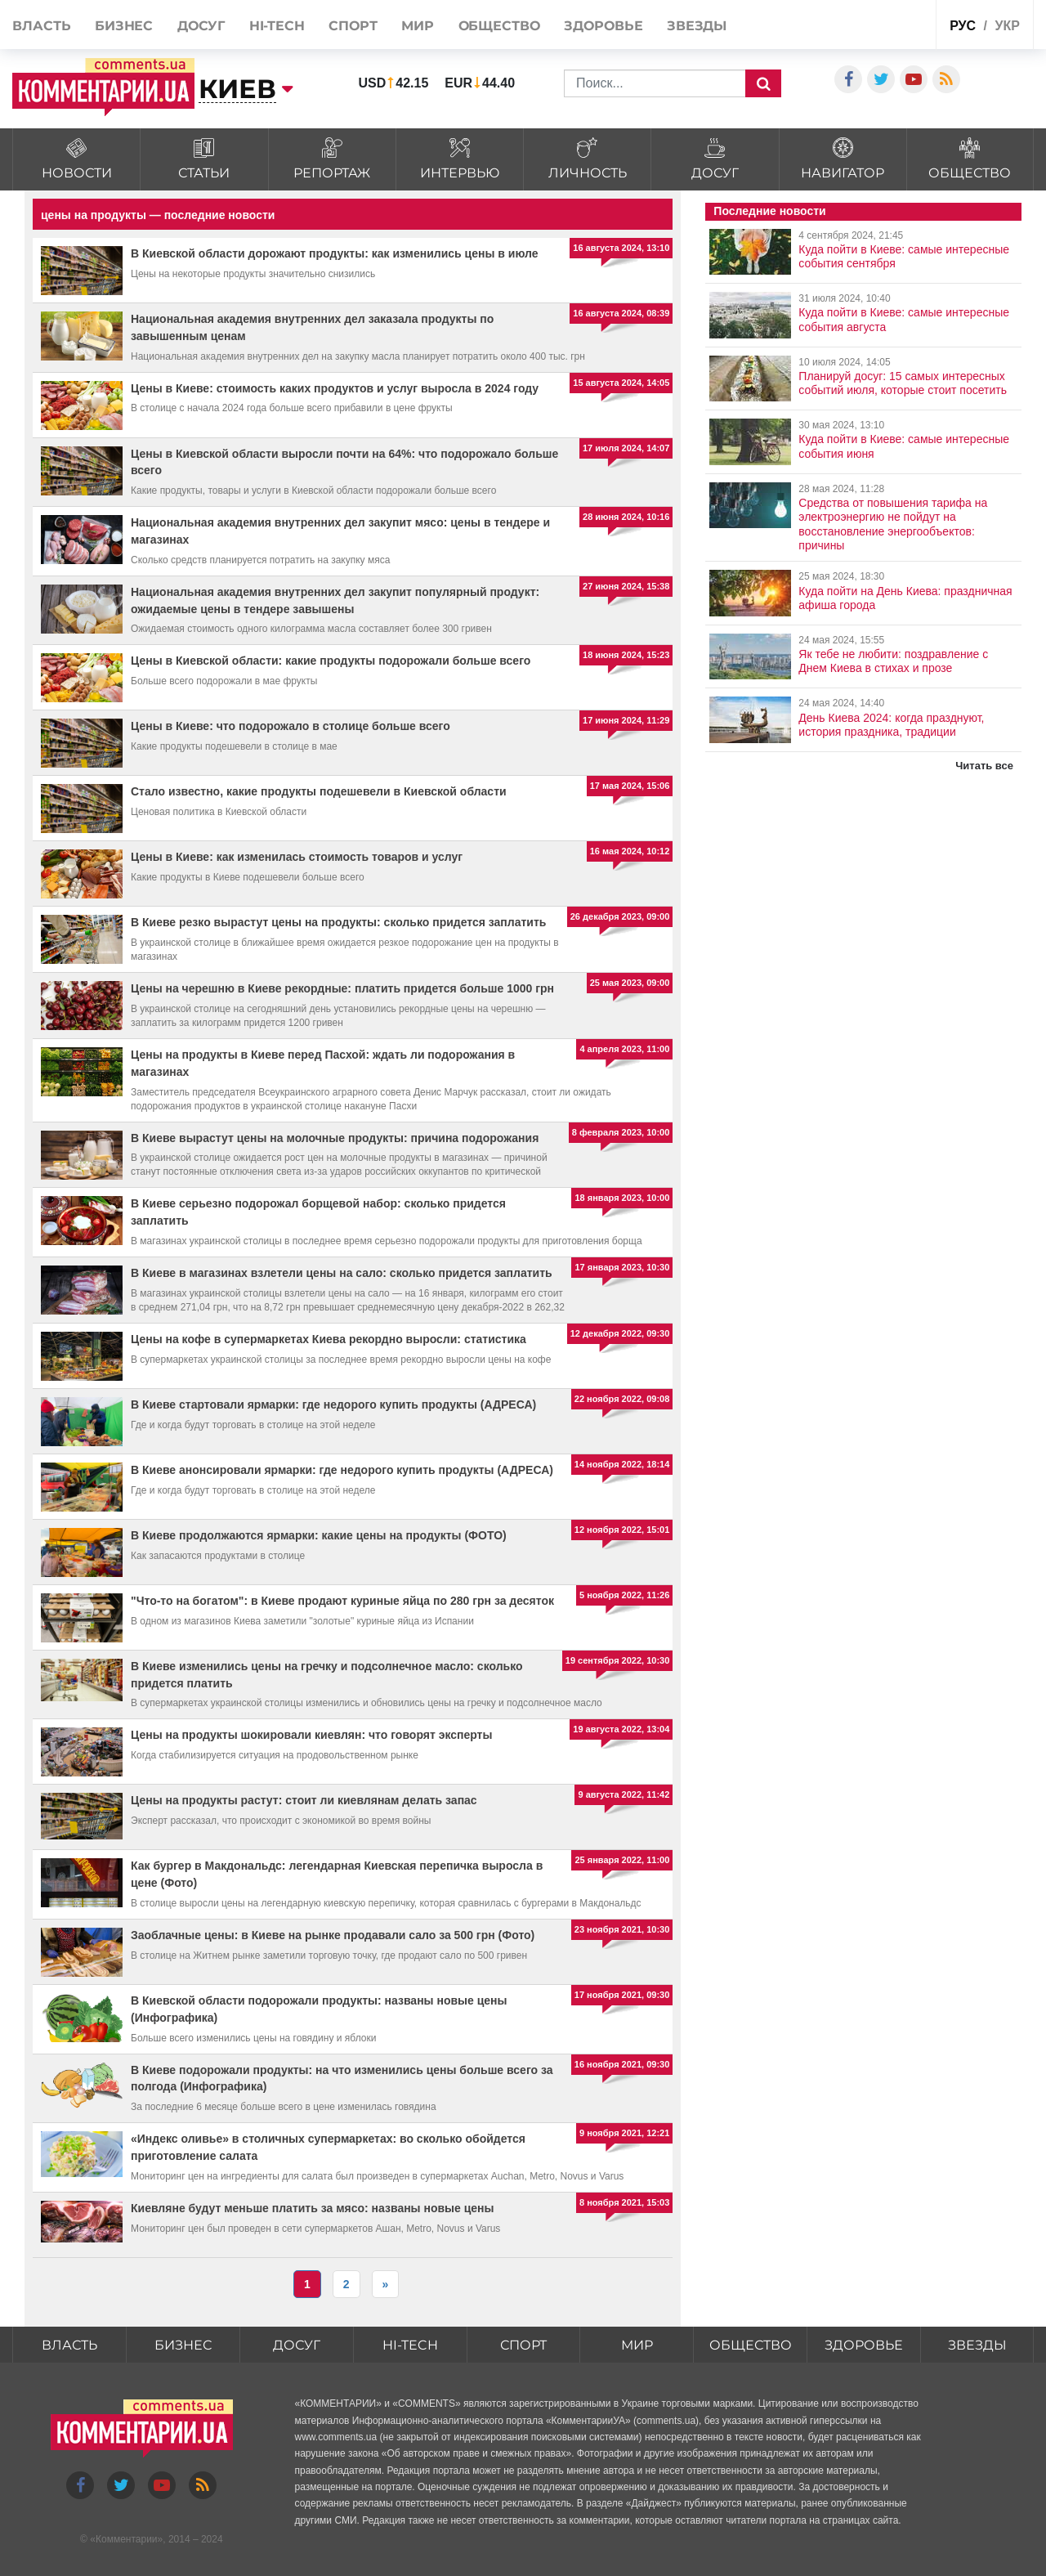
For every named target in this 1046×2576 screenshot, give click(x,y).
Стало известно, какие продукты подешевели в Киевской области (319, 791)
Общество (499, 26)
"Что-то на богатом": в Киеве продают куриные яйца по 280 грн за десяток (342, 1600)
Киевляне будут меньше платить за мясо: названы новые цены (312, 2208)
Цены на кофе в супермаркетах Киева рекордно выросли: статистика (328, 1339)
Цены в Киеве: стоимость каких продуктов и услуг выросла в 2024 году (335, 388)
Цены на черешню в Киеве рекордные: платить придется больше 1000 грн (342, 988)
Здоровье (603, 26)
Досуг (201, 26)
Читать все (984, 765)
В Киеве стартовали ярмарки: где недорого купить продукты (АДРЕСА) (333, 1404)
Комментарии (127, 2539)
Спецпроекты (883, 23)
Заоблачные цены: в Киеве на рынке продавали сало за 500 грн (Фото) (332, 1935)
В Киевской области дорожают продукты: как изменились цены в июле (335, 253)
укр (1007, 26)
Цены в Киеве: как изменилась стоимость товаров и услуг (297, 856)
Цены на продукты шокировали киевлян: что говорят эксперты (311, 1734)
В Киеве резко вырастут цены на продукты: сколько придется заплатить (338, 922)
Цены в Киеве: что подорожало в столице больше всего (290, 725)
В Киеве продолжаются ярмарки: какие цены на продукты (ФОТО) (319, 1535)
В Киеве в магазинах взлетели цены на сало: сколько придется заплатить (341, 1272)
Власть (41, 26)
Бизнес (124, 26)
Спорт (353, 26)
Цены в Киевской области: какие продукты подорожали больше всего (330, 660)
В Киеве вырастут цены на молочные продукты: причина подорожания (335, 1138)
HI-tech (277, 26)
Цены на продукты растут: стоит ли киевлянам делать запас (304, 1800)
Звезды (696, 26)
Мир (417, 26)
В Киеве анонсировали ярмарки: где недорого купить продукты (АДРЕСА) (342, 1469)
